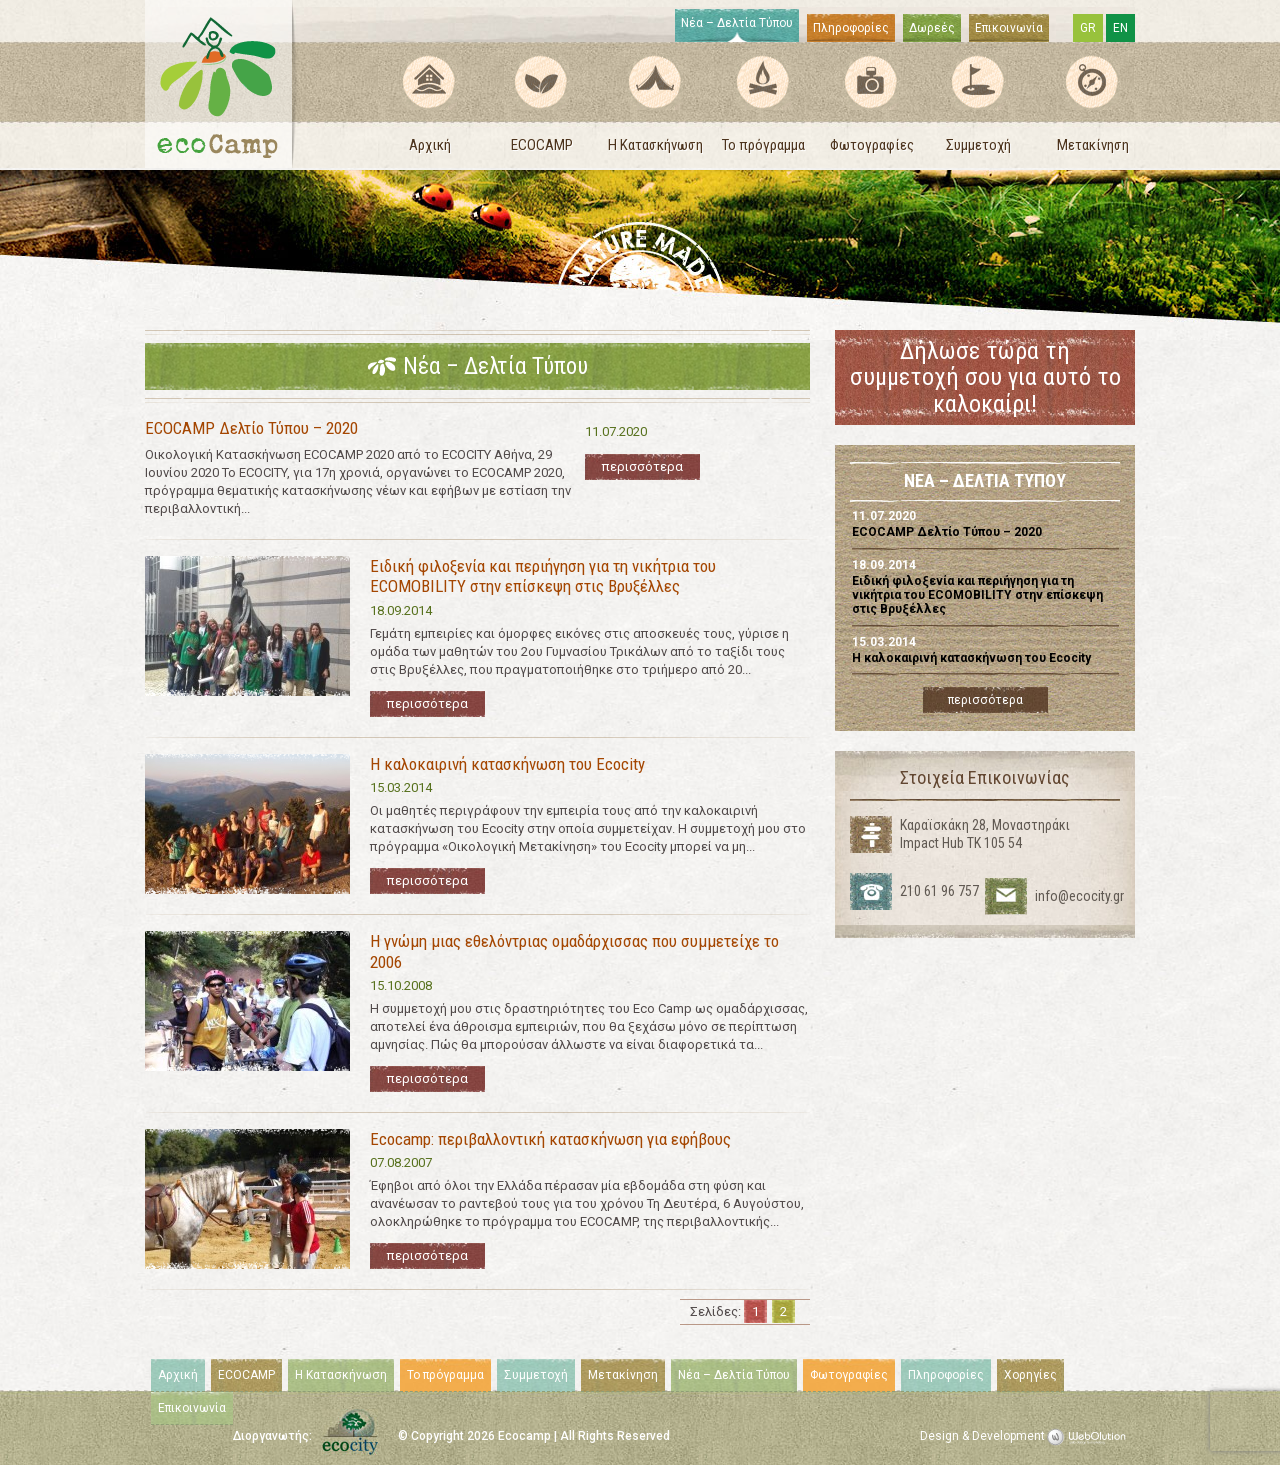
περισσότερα (642, 466)
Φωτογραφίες (872, 145)
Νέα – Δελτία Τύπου (737, 23)
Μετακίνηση (1093, 145)
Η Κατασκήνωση (655, 145)
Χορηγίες (1030, 1375)
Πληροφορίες (851, 28)
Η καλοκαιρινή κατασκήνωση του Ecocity (507, 764)
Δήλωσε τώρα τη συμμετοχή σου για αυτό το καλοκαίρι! (985, 377)
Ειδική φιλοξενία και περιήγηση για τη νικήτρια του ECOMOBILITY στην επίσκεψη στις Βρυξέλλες (543, 576)
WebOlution (1090, 1437)
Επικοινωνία (1009, 28)
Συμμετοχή (978, 145)
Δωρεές (932, 28)
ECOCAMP (542, 145)
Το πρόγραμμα (763, 145)
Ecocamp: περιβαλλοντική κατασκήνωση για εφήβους (550, 1139)
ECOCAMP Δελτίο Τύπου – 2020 (251, 428)
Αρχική (430, 145)
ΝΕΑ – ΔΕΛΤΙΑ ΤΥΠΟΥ (985, 481)
